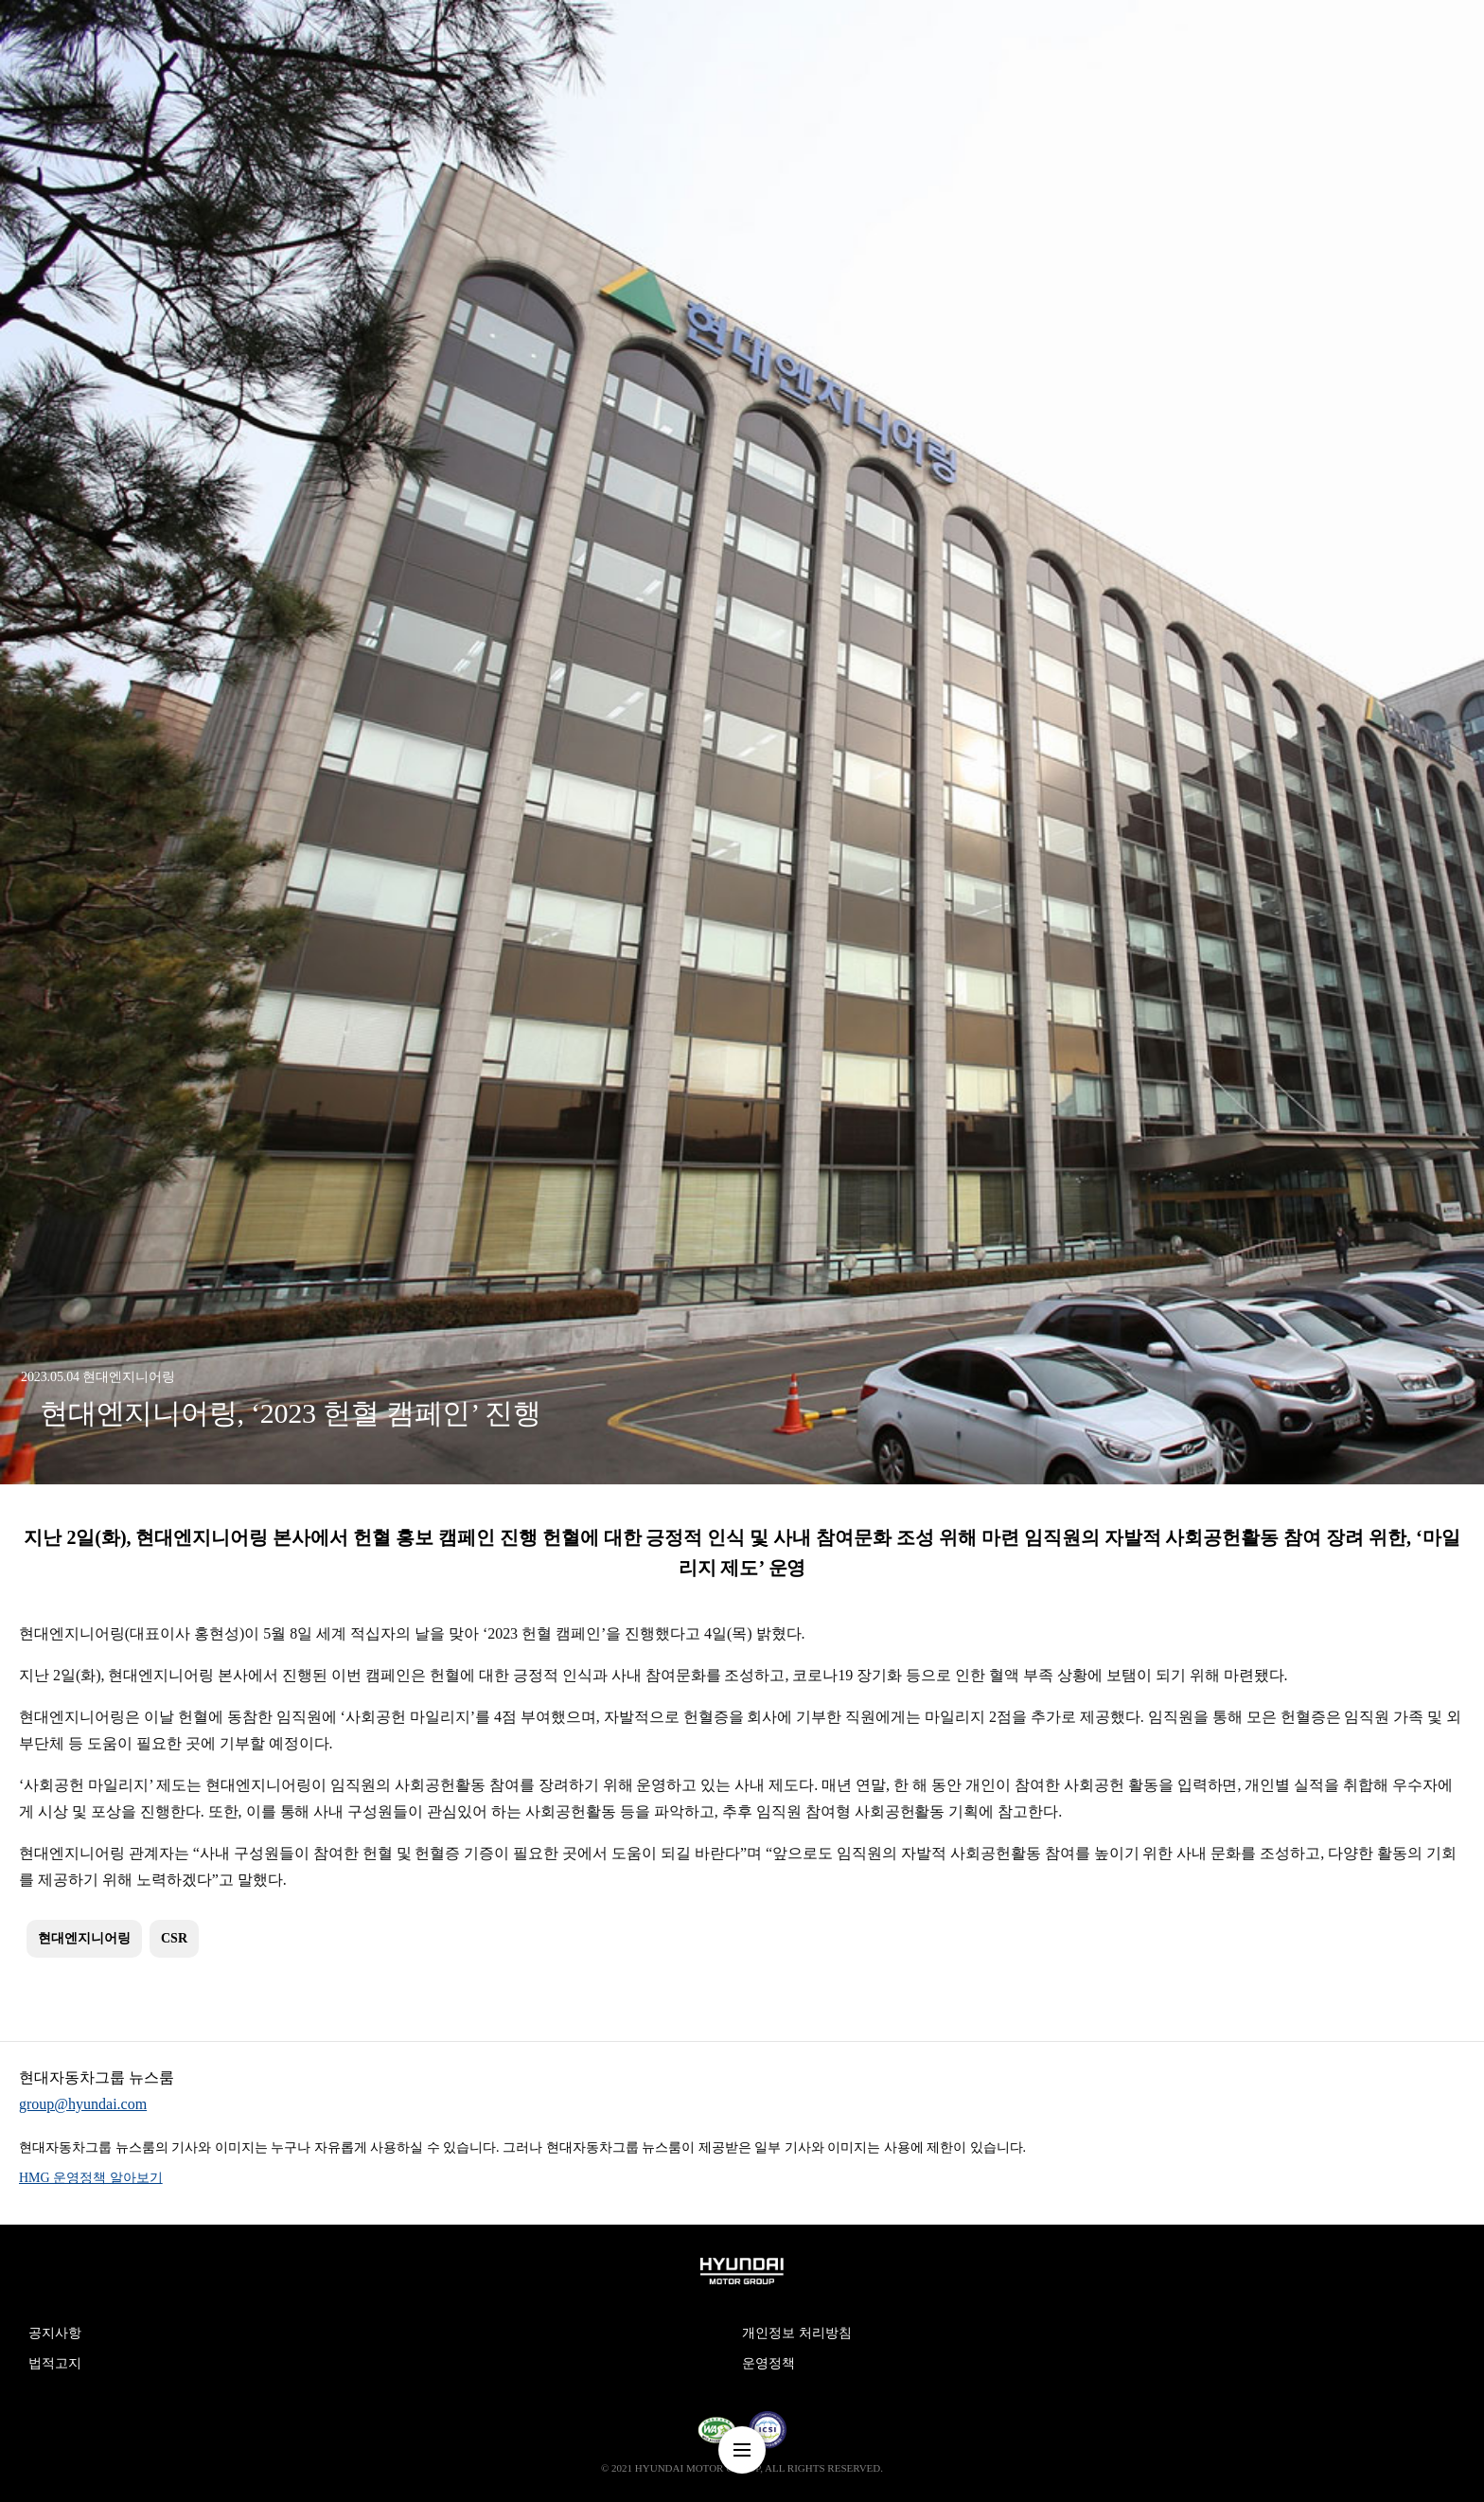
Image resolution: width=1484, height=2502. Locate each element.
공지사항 (54, 2333)
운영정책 (768, 2363)
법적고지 (54, 2363)
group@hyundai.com (83, 2104)
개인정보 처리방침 (797, 2333)
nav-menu (742, 2450)
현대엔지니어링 (84, 1938)
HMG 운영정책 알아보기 (91, 2178)
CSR (174, 1938)
